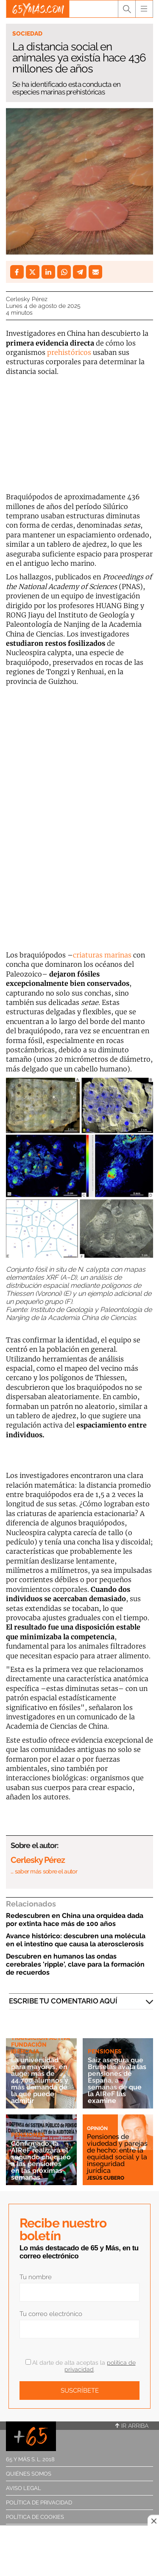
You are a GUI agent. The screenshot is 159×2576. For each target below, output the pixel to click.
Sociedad (27, 33)
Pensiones (105, 2051)
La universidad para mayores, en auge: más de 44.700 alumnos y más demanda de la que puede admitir (39, 2080)
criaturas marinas (102, 955)
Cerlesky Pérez (26, 299)
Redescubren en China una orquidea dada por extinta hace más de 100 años (74, 1920)
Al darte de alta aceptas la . (80, 2366)
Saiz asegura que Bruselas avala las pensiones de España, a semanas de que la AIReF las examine (117, 2080)
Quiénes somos (28, 2474)
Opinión (97, 2128)
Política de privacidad (39, 2502)
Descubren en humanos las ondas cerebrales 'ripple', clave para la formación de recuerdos (75, 1964)
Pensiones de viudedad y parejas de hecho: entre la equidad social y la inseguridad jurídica (117, 2154)
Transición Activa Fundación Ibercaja (40, 2044)
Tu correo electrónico (51, 2314)
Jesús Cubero (105, 2178)
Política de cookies (35, 2517)
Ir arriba (131, 2425)
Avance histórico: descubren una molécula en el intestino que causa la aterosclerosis (75, 1940)
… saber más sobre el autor (44, 1871)
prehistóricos (69, 352)
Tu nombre (36, 2277)
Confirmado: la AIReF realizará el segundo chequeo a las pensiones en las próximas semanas (41, 2160)
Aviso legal (23, 2488)
